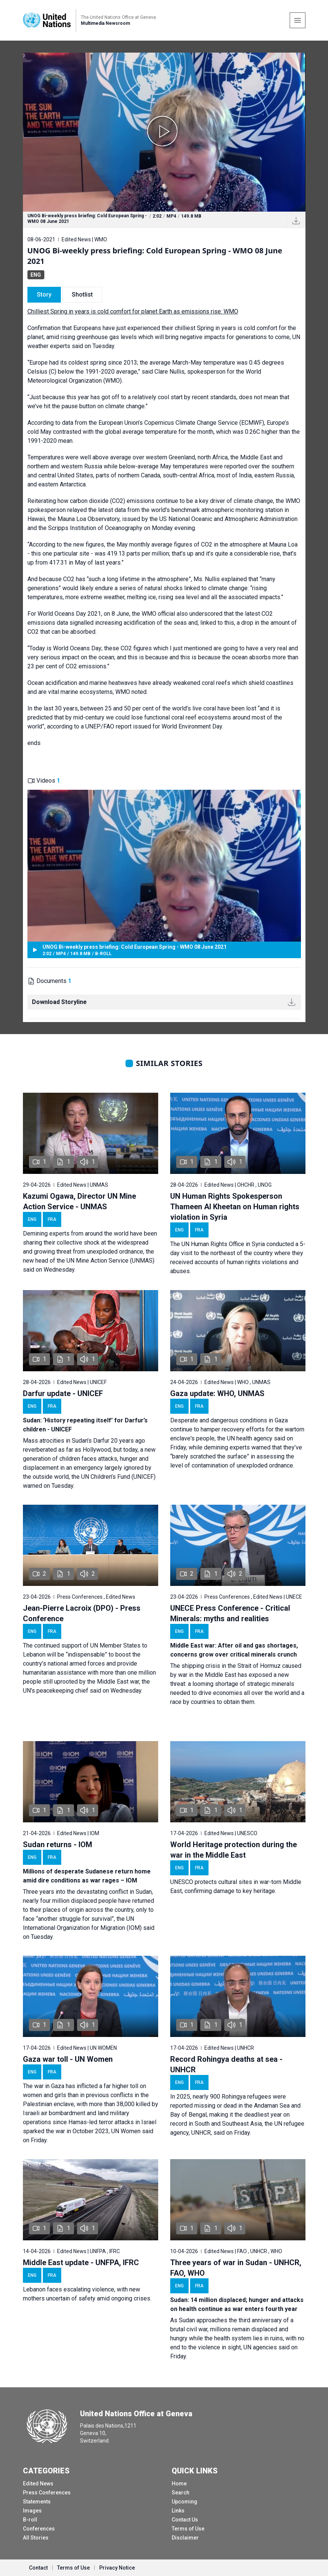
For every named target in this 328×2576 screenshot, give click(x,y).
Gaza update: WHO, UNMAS (217, 1393)
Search (180, 2493)
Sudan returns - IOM (57, 1844)
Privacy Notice (117, 2568)
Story (44, 294)
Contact (38, 2568)
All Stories (35, 2538)
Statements (37, 2502)
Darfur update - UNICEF (63, 1393)
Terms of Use (188, 2529)
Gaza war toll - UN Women (68, 2059)
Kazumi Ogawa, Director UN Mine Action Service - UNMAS (79, 1201)
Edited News (38, 2484)
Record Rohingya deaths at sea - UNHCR (226, 2064)
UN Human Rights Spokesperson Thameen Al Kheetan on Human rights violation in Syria (234, 1207)
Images (32, 2511)
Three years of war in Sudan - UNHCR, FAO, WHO (235, 2268)
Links (178, 2511)
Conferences (39, 2529)
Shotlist (82, 294)
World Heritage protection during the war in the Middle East (233, 1850)
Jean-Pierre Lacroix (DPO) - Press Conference (82, 1613)
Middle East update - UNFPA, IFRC (81, 2262)
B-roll (30, 2520)
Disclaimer (185, 2538)
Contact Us (185, 2520)
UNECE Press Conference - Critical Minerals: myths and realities (230, 1613)
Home (179, 2484)
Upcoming (184, 2502)
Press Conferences (47, 2493)
